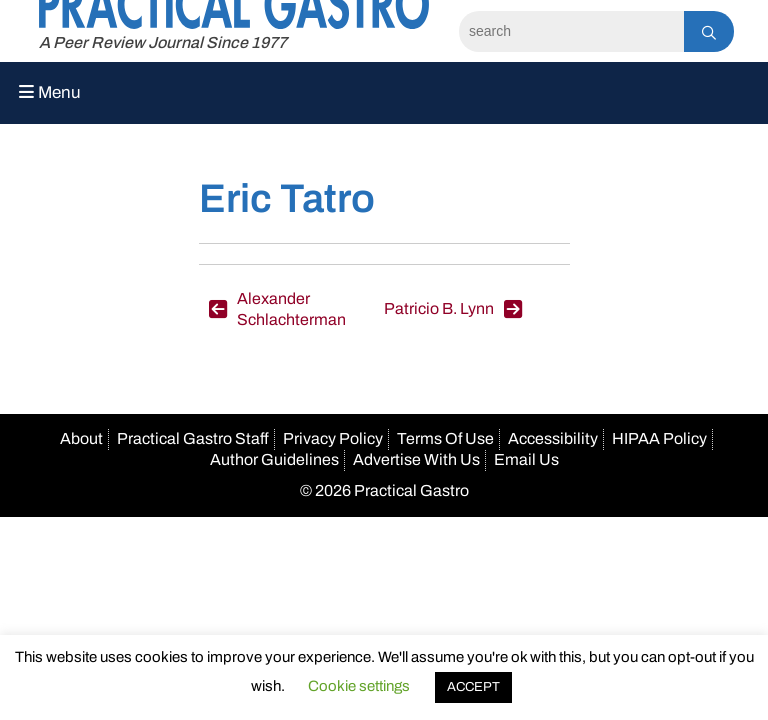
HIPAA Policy (659, 438)
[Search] (571, 31)
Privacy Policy (333, 438)
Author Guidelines (274, 459)
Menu (50, 92)
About (81, 438)
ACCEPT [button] (473, 687)
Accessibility (553, 438)
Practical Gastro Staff (193, 438)
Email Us (526, 459)
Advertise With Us (416, 459)
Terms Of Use (445, 438)
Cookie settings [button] (359, 686)
